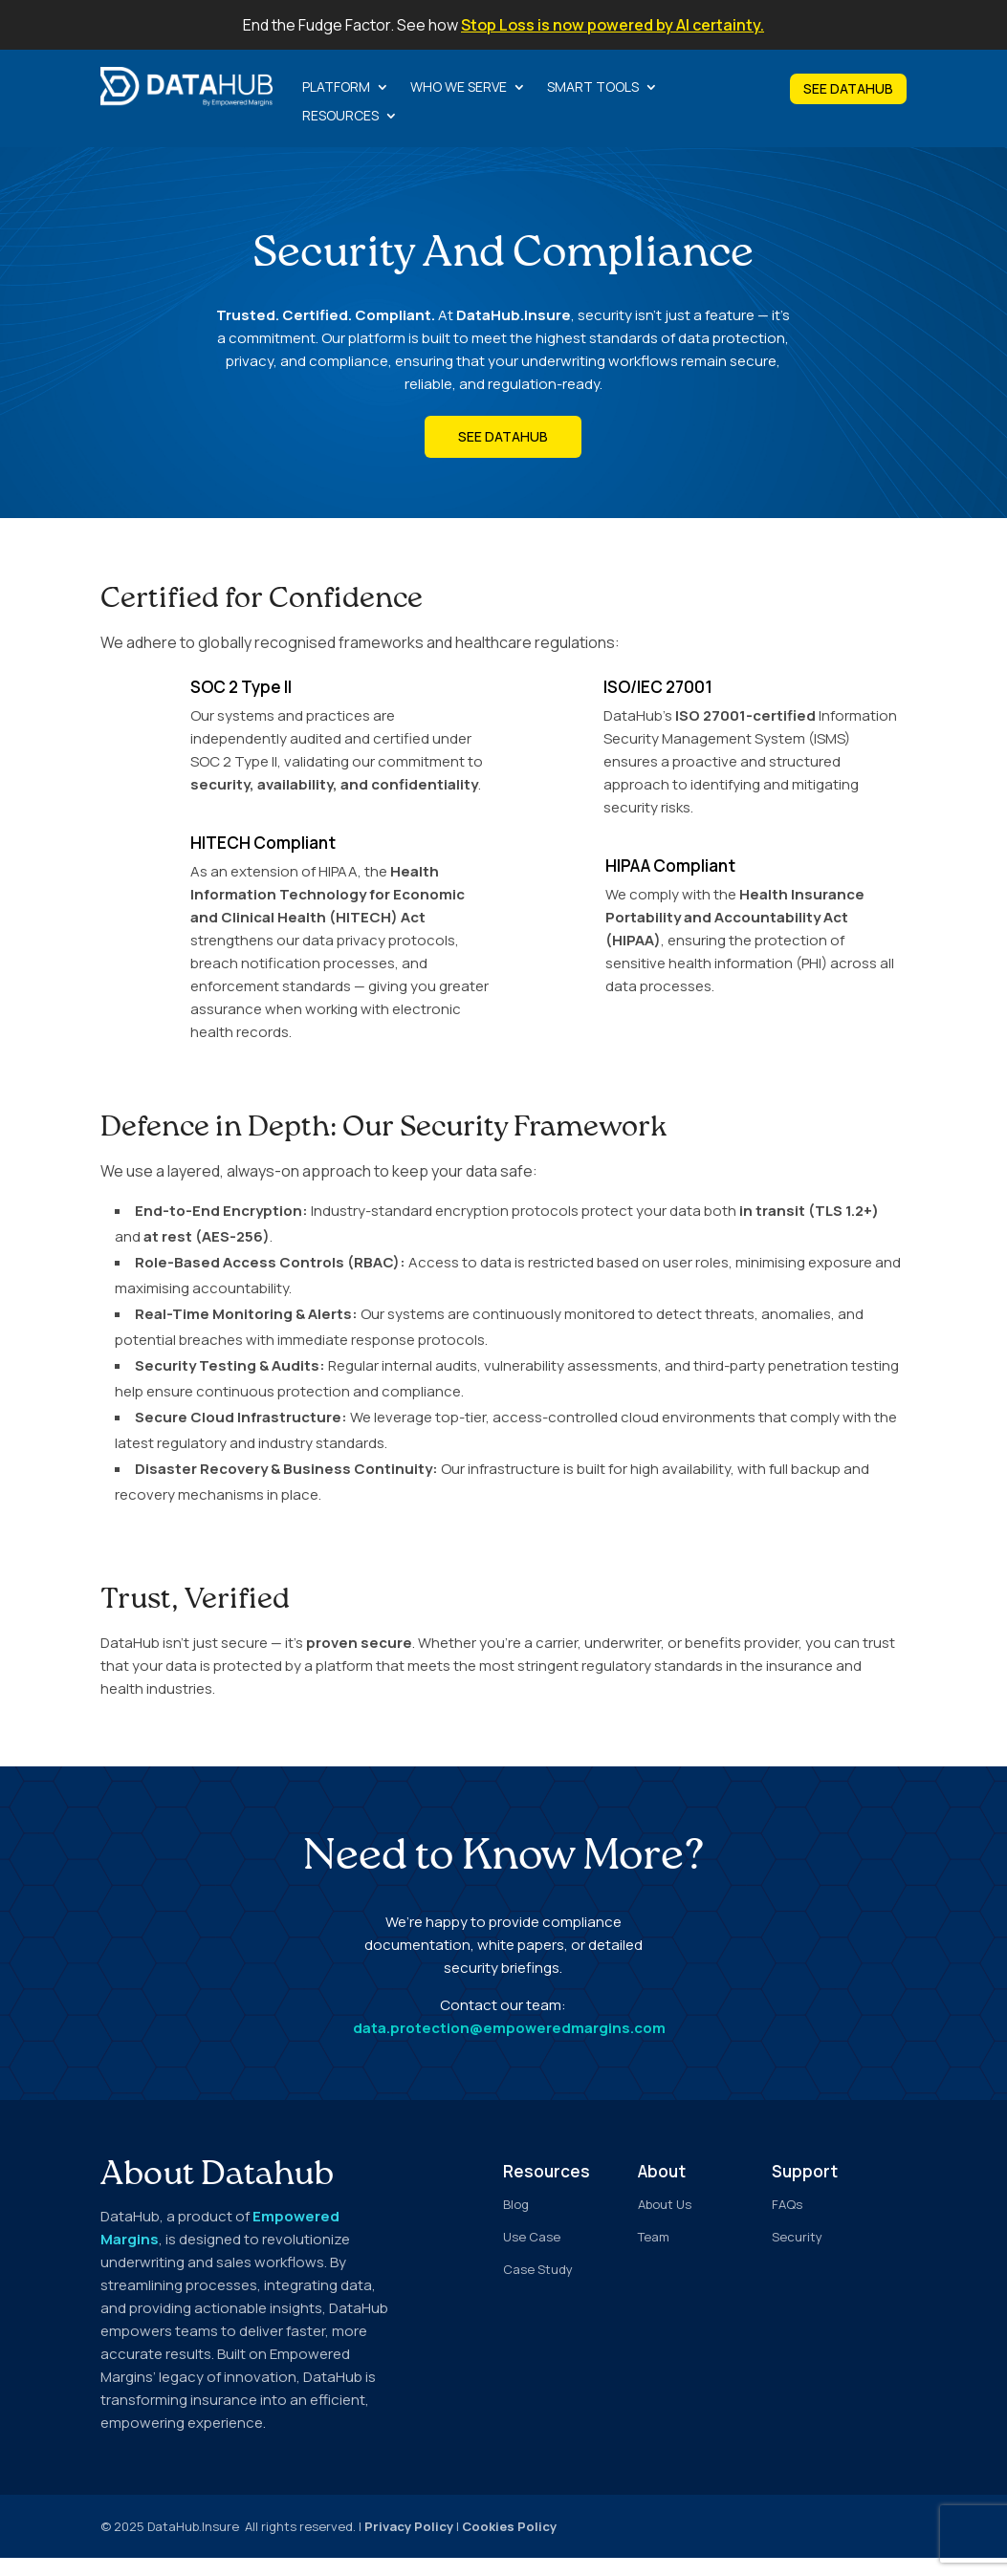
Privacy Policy (408, 2544)
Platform (336, 88)
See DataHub (503, 454)
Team (653, 2254)
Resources (340, 116)
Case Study (538, 2287)
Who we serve (458, 88)
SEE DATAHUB (848, 88)
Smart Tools (593, 88)
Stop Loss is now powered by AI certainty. (612, 24)
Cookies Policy (509, 2544)
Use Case (531, 2254)
